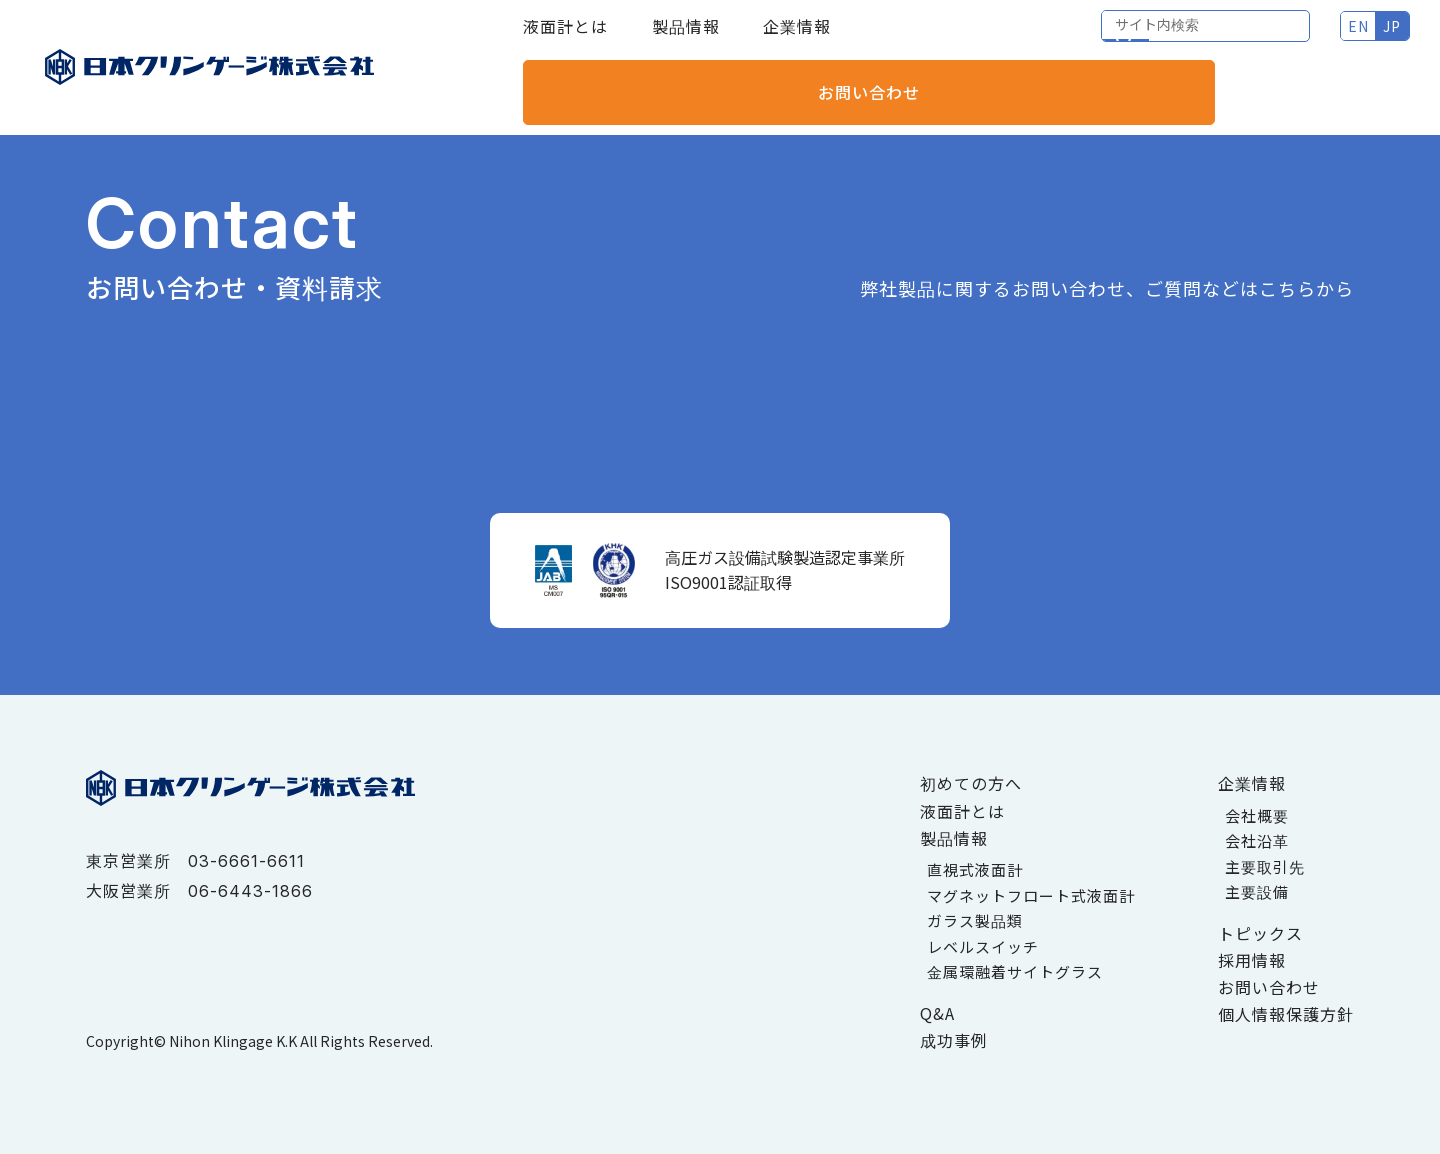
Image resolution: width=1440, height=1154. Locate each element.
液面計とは (565, 40)
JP (1172, 40)
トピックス (1260, 933)
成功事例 (954, 1040)
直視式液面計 (975, 869)
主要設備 (1257, 891)
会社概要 (1257, 815)
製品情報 (686, 40)
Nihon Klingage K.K (233, 1041)
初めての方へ (971, 783)
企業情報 (797, 40)
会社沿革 (1257, 840)
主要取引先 (1265, 866)
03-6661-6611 (246, 861)
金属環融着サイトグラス (1015, 971)
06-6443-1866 (250, 891)
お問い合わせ (1325, 40)
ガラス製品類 (975, 920)
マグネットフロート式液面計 (1031, 895)
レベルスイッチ (983, 946)
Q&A (937, 1013)
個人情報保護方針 (1286, 1014)
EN (1138, 40)
